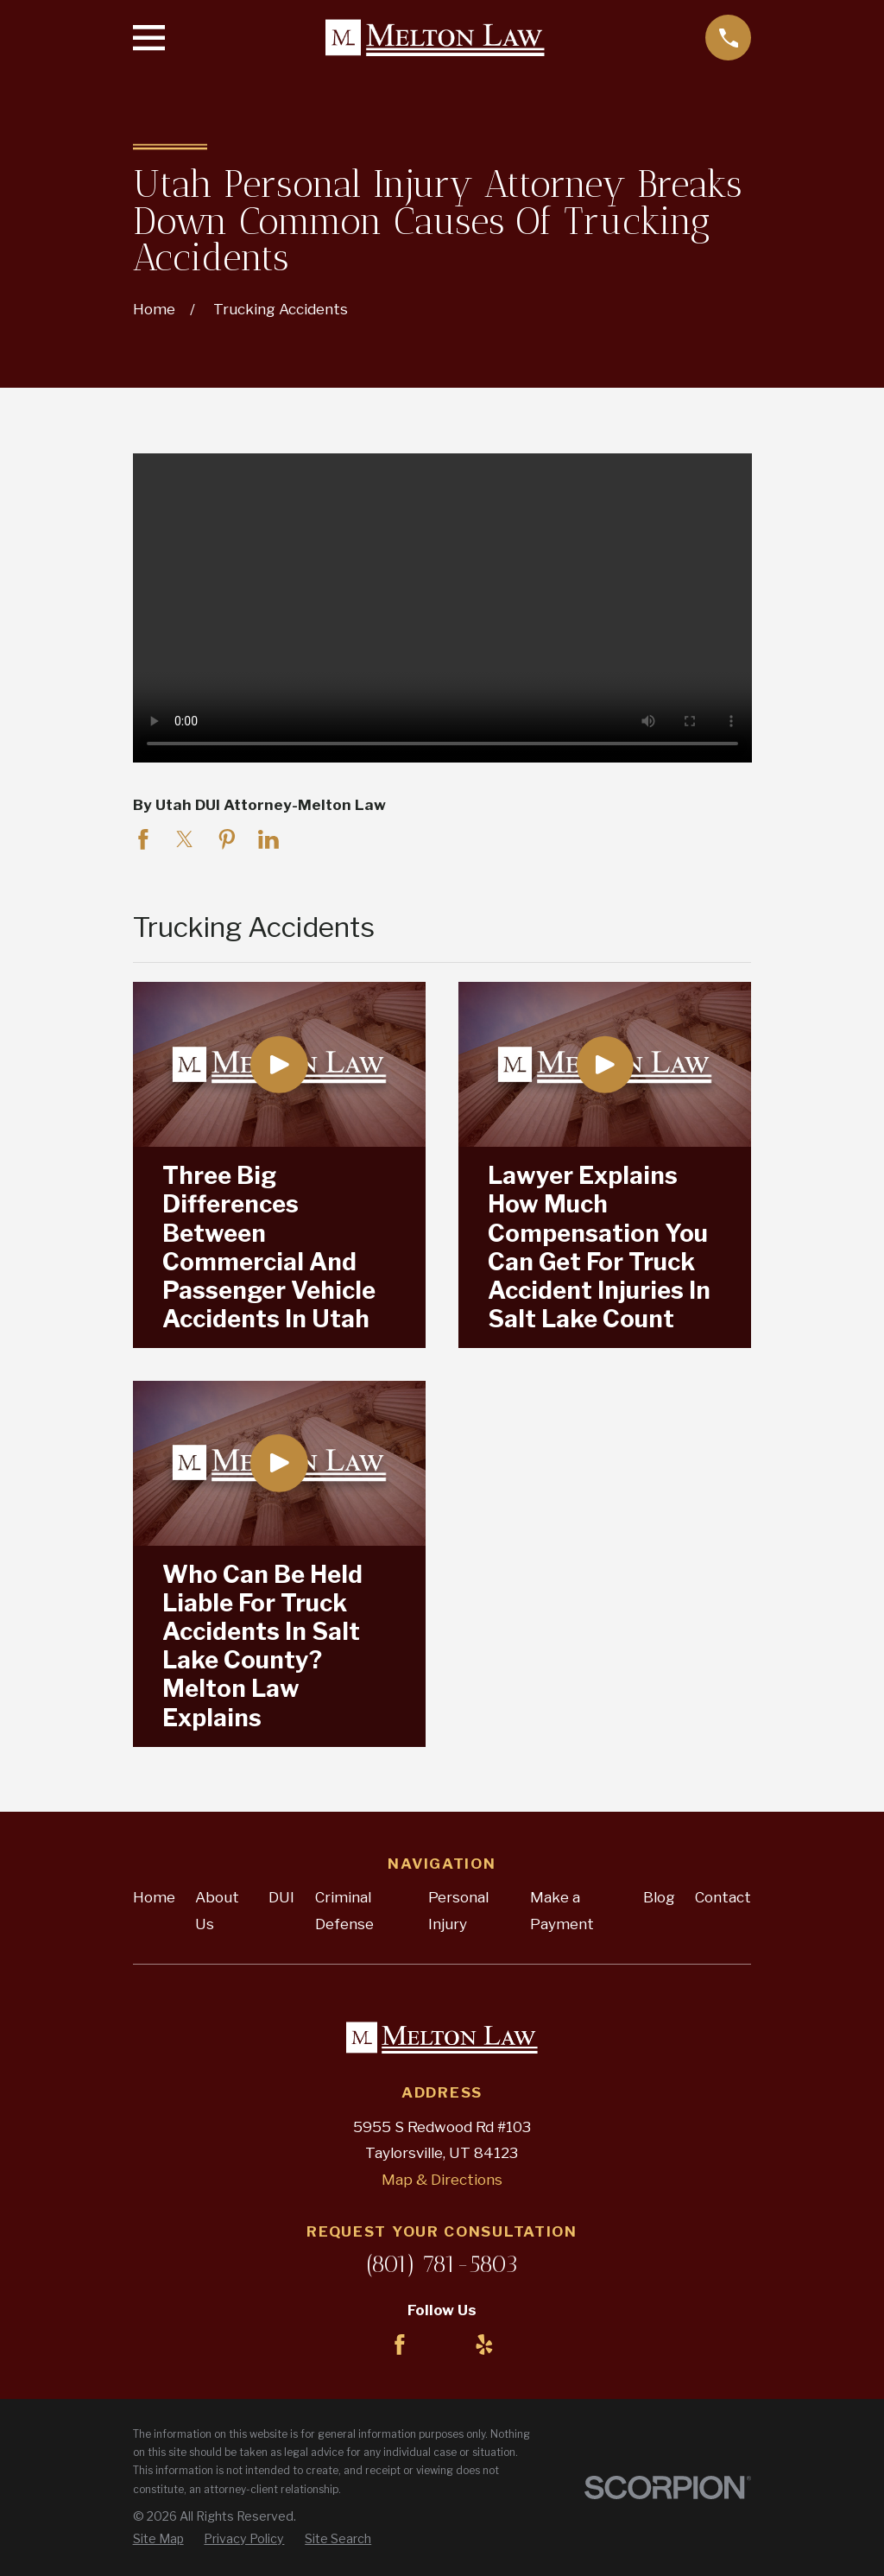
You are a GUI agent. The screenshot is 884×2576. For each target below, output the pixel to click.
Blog (659, 1897)
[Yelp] (484, 2344)
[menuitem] (158, 2539)
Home (154, 1897)
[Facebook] (399, 2344)
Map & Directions (442, 2179)
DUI (281, 1897)
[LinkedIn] (442, 2344)
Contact (723, 1897)
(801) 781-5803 (441, 2264)
